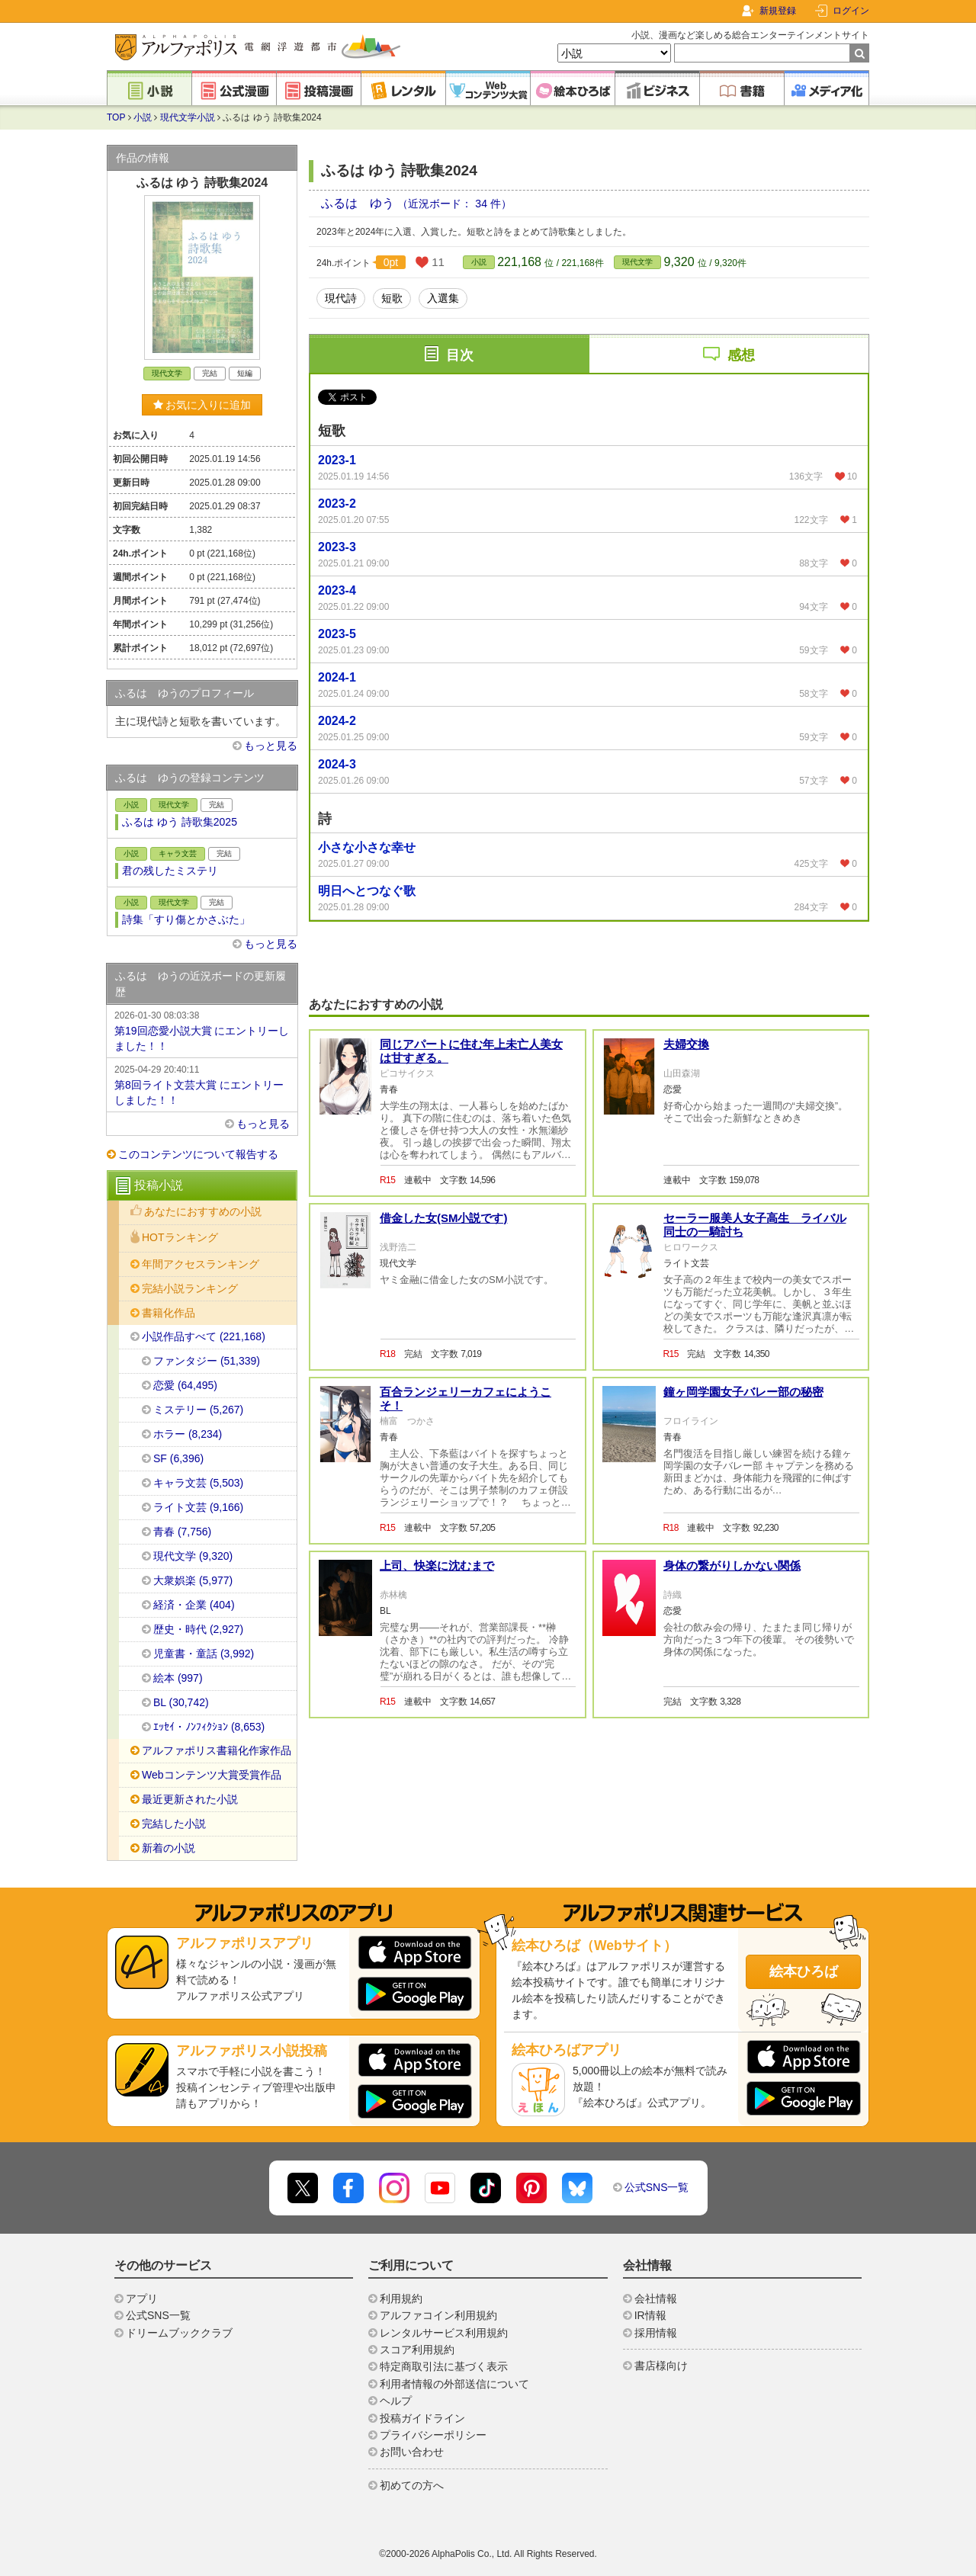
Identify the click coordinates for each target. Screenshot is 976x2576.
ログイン (851, 10)
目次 (460, 355)
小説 (142, 117)
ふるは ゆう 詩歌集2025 (179, 822)
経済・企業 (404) (194, 1605)
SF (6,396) (178, 1458)
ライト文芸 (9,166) (198, 1507)
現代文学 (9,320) (193, 1556)
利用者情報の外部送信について (454, 2384)
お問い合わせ (412, 2452)
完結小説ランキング (190, 1288)
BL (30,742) (181, 1702)
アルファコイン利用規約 (438, 2315)
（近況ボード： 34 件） (454, 203)
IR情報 (650, 2315)
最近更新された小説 (190, 1799)
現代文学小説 (187, 117)
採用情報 (655, 2333)
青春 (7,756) (182, 1531)
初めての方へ (412, 2485)
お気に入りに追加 (202, 405)
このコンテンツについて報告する (198, 1154)
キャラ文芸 (178, 853)
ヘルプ (396, 2401)
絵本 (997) (178, 1678)
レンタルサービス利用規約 (444, 2333)
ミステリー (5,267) (198, 1409)
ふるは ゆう (359, 203)
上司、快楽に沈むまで (437, 1565)
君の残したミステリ (170, 871)
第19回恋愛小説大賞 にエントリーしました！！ (202, 1030)
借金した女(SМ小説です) (444, 1217)
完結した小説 (174, 1823)
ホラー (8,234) (187, 1434)
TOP (116, 117)
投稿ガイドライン (422, 2418)
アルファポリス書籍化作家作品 (216, 1750)
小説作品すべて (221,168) (203, 1336)
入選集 (443, 298)
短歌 (392, 298)
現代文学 (637, 262)
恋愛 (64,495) (185, 1385)
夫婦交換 (686, 1044)
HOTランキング (180, 1237)
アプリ (142, 2298)
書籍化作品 (168, 1313)
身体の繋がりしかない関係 (732, 1565)
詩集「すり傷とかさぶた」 (186, 919)
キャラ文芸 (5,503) (198, 1483)
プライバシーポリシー (433, 2435)
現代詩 (341, 298)
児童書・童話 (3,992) (203, 1653)
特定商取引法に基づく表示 (444, 2366)
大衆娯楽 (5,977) (193, 1580)
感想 (741, 355)
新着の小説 (168, 1848)
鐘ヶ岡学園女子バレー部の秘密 (743, 1391)
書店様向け (661, 2365)
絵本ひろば (803, 1971)
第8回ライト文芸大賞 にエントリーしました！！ (202, 1084)
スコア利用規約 (417, 2349)
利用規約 (401, 2298)
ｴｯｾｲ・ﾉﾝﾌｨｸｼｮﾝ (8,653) (209, 1727)
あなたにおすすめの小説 (203, 1211)
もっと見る (270, 745)
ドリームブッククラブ (179, 2333)
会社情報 (655, 2298)
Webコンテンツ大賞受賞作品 (211, 1775)
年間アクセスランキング (200, 1264)
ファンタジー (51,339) (206, 1361)
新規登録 (777, 10)
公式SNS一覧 (656, 2187)
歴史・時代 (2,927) (198, 1629)
